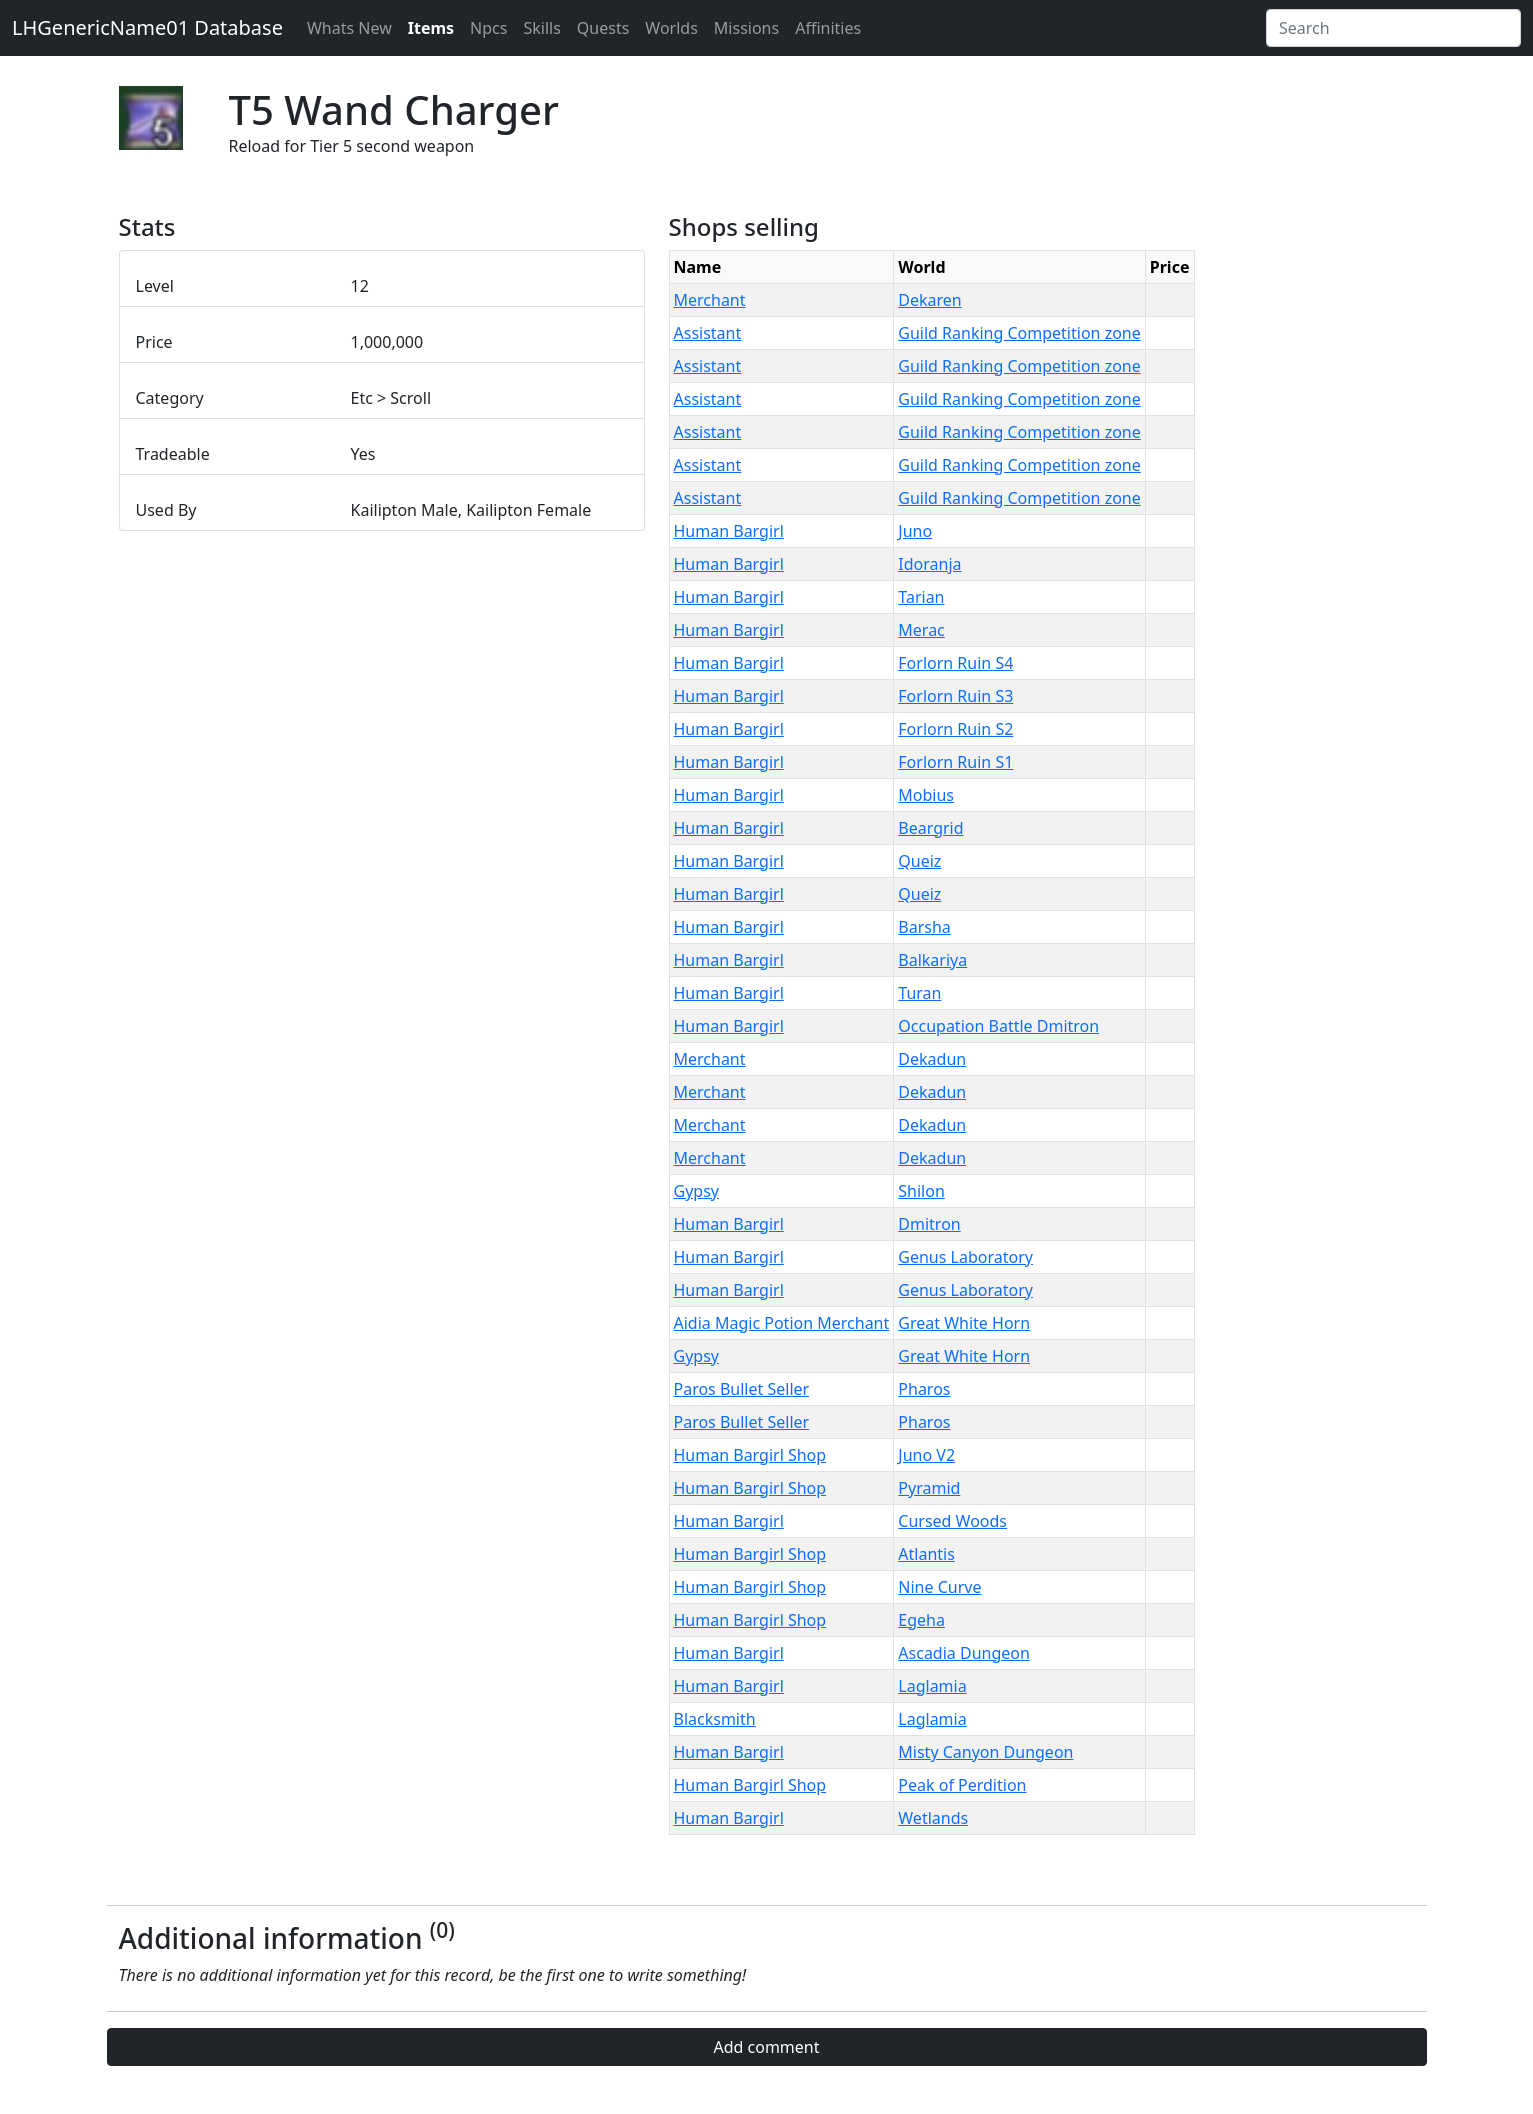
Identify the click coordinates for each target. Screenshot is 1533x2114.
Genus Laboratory (965, 1257)
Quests (603, 28)
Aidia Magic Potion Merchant (782, 1323)
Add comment (766, 2047)
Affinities (828, 28)
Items (431, 28)
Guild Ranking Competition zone (1019, 333)
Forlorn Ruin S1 (955, 762)
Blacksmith (715, 1719)
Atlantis (926, 1554)
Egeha (921, 1620)
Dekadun (932, 1059)
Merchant (710, 300)
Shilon (921, 1191)
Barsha (924, 927)
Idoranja (929, 564)
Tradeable (173, 454)
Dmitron (929, 1224)
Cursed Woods (952, 1521)
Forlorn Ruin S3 (955, 696)
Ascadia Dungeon (964, 1653)
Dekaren (929, 300)
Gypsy (696, 1191)
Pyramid (929, 1488)
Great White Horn (964, 1323)
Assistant (708, 333)
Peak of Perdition (962, 1785)
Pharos (924, 1389)
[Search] (1393, 28)
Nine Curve (939, 1587)
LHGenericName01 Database (147, 27)
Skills (541, 28)
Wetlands (933, 1818)
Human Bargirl (729, 531)
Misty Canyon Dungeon (985, 1752)
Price (154, 342)
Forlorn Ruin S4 (955, 663)
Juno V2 (926, 1455)
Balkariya (932, 960)
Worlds (671, 28)
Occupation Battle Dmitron (998, 1026)
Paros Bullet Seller (742, 1389)
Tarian (921, 597)
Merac (921, 630)
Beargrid (930, 828)
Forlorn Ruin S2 (955, 729)
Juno (915, 531)
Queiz (919, 861)
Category (170, 398)
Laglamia (932, 1686)
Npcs (488, 28)
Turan (919, 993)
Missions (746, 28)
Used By (166, 510)
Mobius (926, 795)
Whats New (349, 28)
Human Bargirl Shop (750, 1455)
